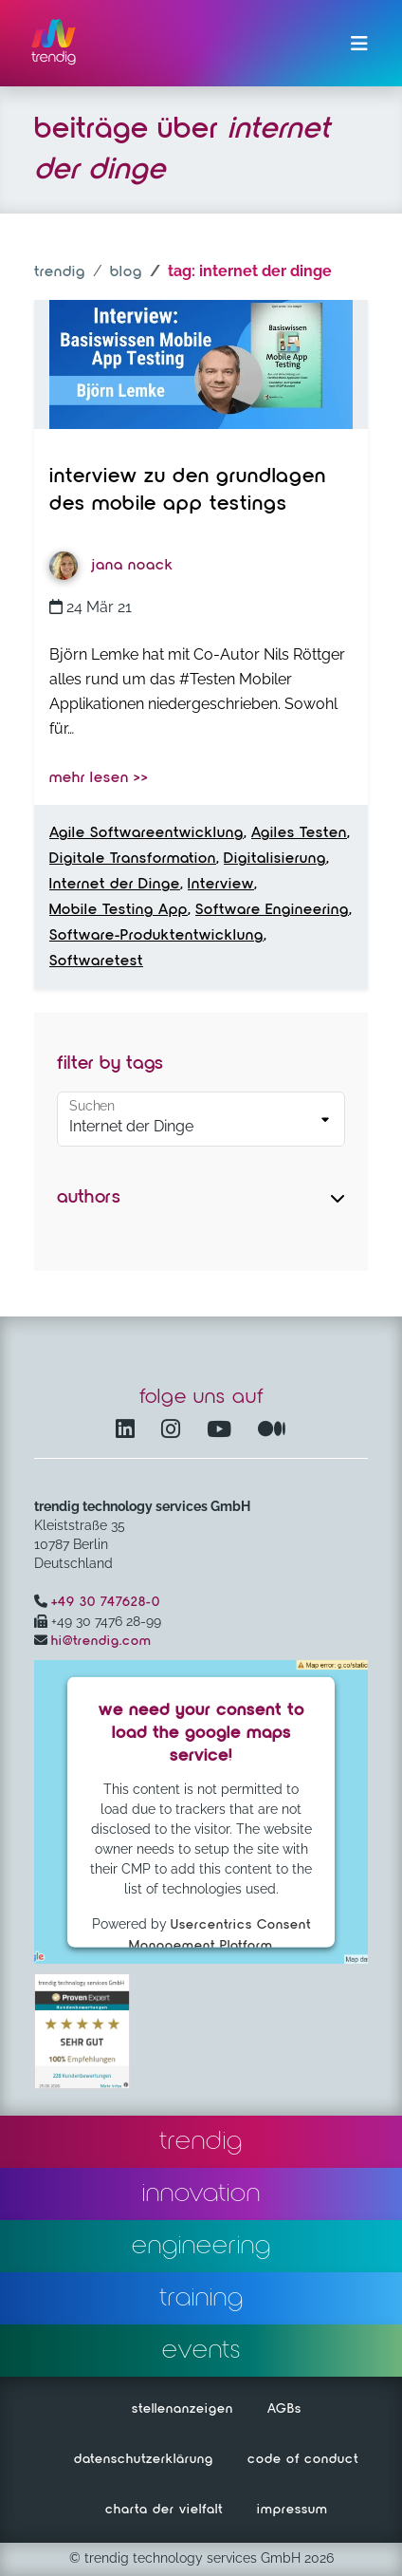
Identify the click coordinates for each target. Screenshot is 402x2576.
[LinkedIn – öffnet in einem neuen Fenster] (129, 1431)
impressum (292, 2509)
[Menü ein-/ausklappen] (359, 43)
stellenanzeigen (182, 2409)
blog (126, 272)
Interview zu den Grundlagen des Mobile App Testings (187, 490)
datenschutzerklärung (143, 2459)
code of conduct (302, 2459)
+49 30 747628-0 (105, 1602)
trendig (59, 272)
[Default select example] (201, 1119)
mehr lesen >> (99, 778)
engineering (201, 2245)
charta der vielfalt (164, 2509)
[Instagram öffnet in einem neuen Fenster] (174, 1431)
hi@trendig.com (101, 1641)
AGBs (284, 2409)
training (201, 2298)
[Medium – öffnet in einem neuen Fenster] (272, 1431)
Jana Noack (111, 565)
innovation (201, 2193)
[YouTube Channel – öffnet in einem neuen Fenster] (223, 1431)
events (201, 2350)
